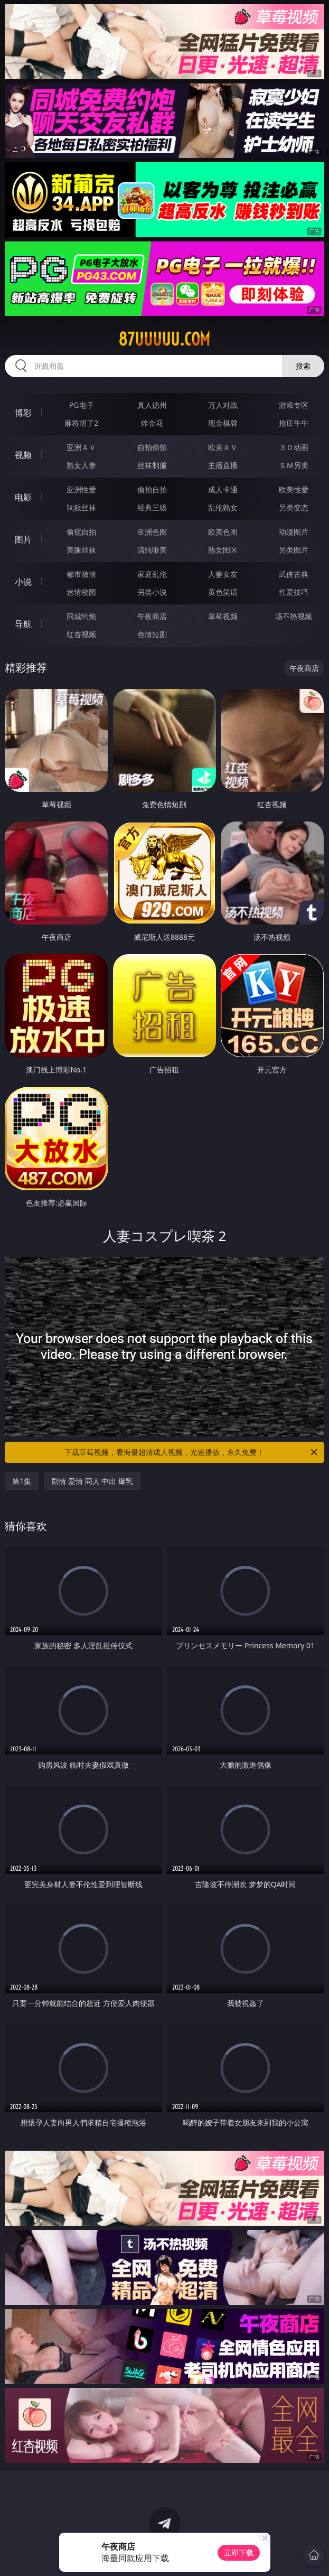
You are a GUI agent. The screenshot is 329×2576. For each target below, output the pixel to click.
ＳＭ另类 (293, 465)
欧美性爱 (293, 489)
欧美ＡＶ (223, 447)
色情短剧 (152, 634)
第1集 (21, 1481)
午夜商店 (152, 616)
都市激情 (81, 574)
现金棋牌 (223, 423)
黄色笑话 (223, 592)
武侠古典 (293, 574)
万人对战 (223, 405)
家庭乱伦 (152, 574)
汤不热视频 (293, 616)
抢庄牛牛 (293, 423)
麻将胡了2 (81, 423)
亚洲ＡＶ (81, 447)
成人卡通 (223, 489)
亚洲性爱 (81, 489)
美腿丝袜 (81, 550)
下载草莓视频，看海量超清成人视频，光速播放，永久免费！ (191, 1452)
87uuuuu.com (164, 339)
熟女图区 (223, 550)
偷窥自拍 (81, 532)
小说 (23, 581)
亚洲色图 (152, 532)
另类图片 (293, 550)
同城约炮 (81, 616)
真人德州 (152, 405)
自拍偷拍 (152, 447)
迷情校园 (81, 592)
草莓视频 (223, 616)
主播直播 (223, 465)
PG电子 (81, 405)
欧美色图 (223, 532)
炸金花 (152, 423)
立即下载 (238, 2552)
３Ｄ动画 (293, 447)
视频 (23, 455)
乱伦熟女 (223, 507)
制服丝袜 (81, 507)
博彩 (23, 412)
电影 (23, 497)
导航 (23, 624)
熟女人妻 (81, 465)
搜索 (303, 366)
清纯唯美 (152, 550)
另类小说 (152, 592)
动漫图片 (293, 532)
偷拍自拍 (152, 489)
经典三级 (152, 507)
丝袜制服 (152, 465)
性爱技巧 (293, 592)
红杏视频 (81, 634)
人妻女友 (223, 574)
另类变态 (293, 507)
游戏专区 (293, 405)
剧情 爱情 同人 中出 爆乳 (92, 1481)
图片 (23, 539)
